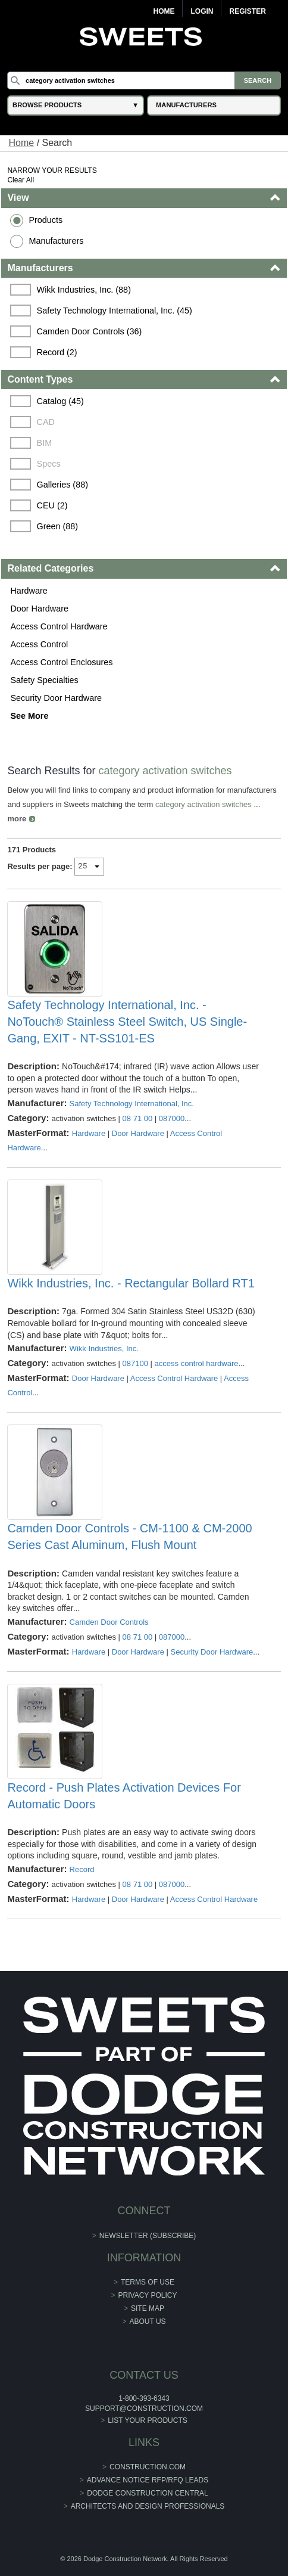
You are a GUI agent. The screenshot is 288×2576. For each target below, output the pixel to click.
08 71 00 (138, 1118)
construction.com (147, 2467)
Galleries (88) (62, 484)
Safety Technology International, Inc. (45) (114, 310)
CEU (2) (52, 505)
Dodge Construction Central (147, 2493)
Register (247, 11)
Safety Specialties (44, 680)
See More (29, 716)
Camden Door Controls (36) (89, 331)
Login (201, 11)
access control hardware (197, 1363)
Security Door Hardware (56, 698)
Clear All (20, 180)
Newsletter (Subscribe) (147, 2236)
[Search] (144, 80)
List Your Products (147, 2420)
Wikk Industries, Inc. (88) (84, 289)
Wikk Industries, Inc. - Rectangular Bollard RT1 (130, 1283)
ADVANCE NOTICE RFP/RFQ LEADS (147, 2480)
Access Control (39, 644)
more (16, 818)
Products (45, 220)
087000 (171, 1118)
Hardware (28, 590)
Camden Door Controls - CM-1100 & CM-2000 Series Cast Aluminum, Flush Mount (129, 1536)
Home (163, 11)
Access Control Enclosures (61, 662)
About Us (147, 2321)
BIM (44, 443)
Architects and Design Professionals (148, 2506)
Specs (49, 463)
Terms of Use (147, 2282)
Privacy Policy (147, 2295)
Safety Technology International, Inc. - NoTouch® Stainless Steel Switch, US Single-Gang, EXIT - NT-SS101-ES (127, 1021)
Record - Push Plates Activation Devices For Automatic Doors (123, 1796)
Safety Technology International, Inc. (132, 1103)
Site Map (147, 2308)
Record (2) (57, 352)
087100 (135, 1363)
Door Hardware (39, 608)
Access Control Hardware (58, 626)
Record (82, 1869)
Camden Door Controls (109, 1622)
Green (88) (58, 526)
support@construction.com (144, 2408)
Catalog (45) (60, 401)
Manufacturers (56, 241)
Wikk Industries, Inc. (104, 1348)
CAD (46, 422)
